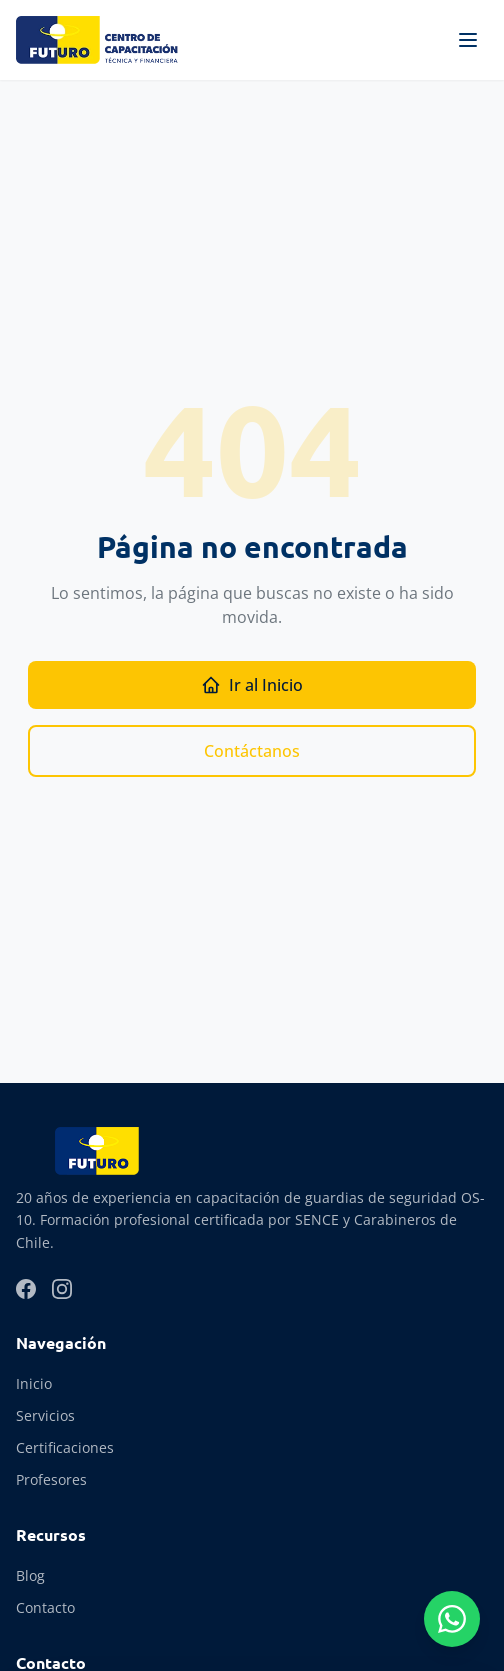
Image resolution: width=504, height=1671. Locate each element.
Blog (30, 1575)
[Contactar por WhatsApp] (452, 1619)
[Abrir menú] (468, 40)
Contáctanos (252, 751)
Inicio (34, 1383)
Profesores (51, 1479)
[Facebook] (26, 1289)
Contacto (45, 1607)
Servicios (45, 1415)
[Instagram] (62, 1289)
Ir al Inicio (252, 685)
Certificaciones (65, 1447)
